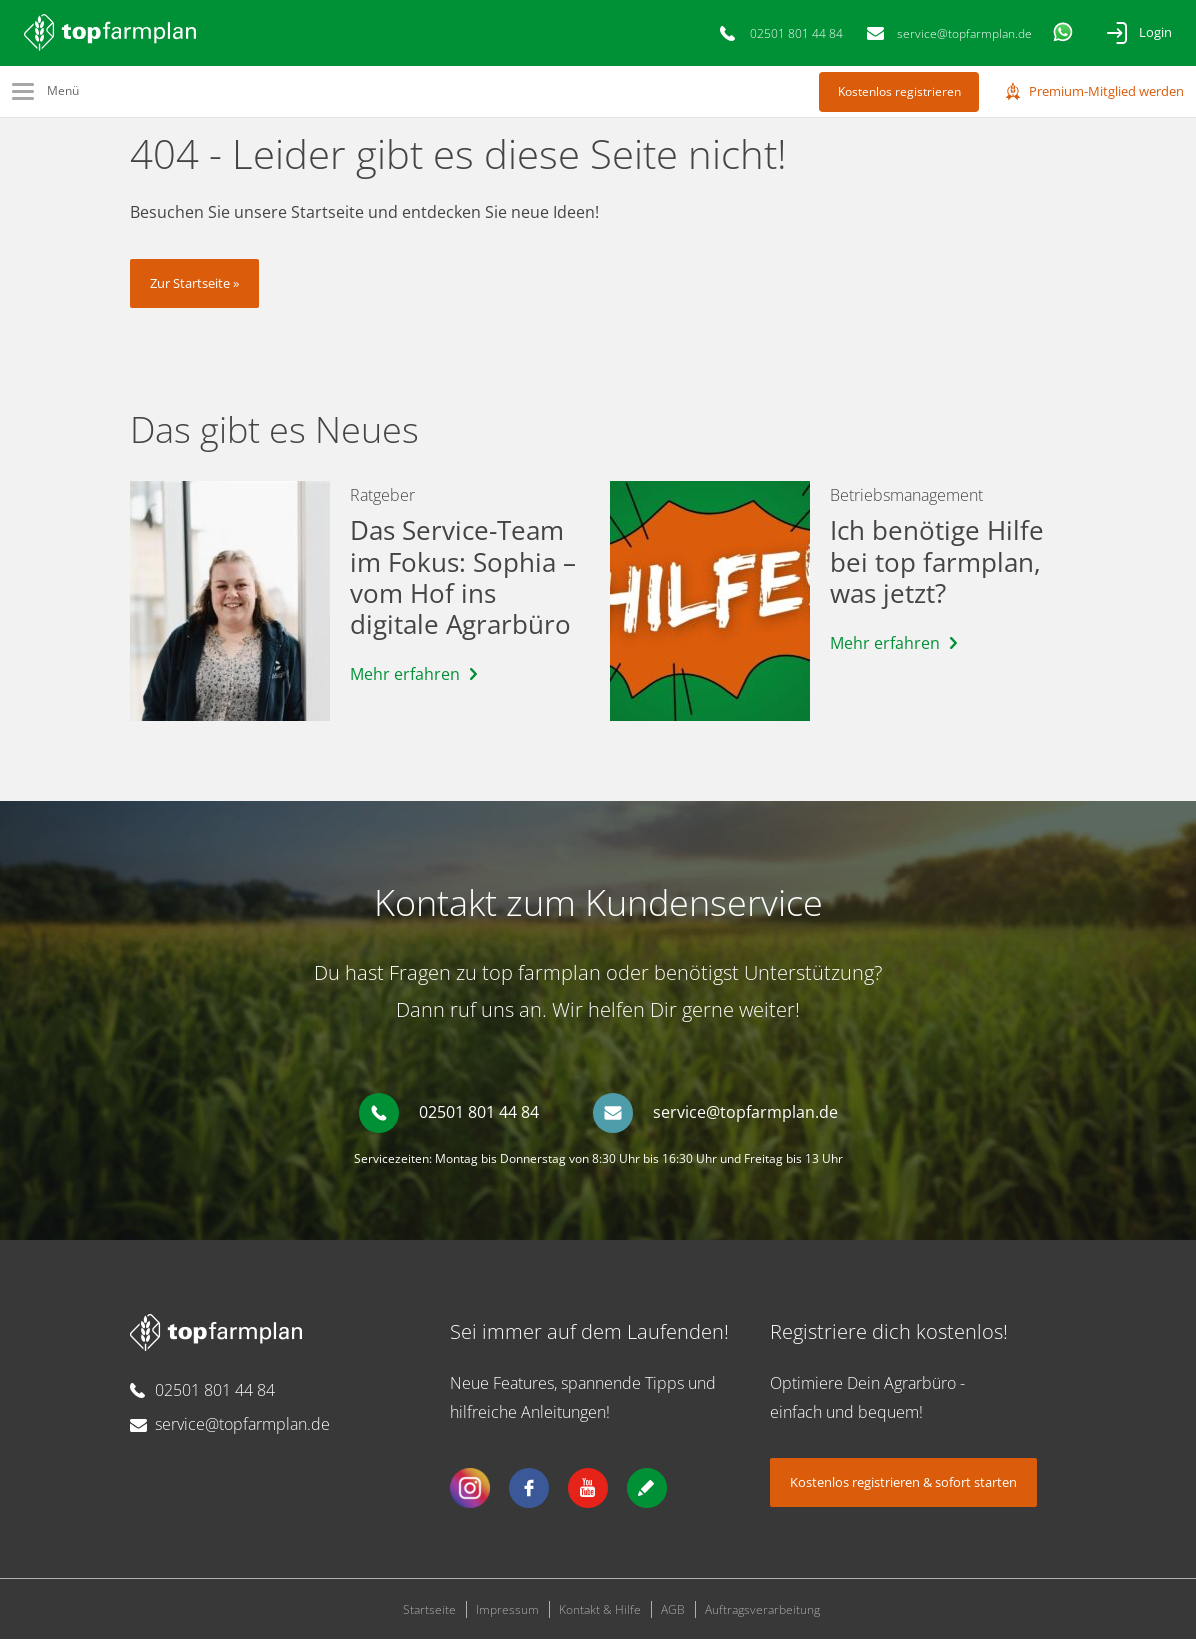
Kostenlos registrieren (899, 91)
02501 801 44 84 (796, 33)
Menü (63, 90)
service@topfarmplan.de (964, 33)
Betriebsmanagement (906, 503)
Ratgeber (382, 503)
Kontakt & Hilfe (600, 1617)
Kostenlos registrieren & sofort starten (903, 1490)
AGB (673, 1617)
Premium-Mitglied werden (1106, 91)
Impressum (507, 1617)
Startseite (429, 1617)
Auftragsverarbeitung (762, 1617)
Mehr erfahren (405, 682)
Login (1155, 32)
